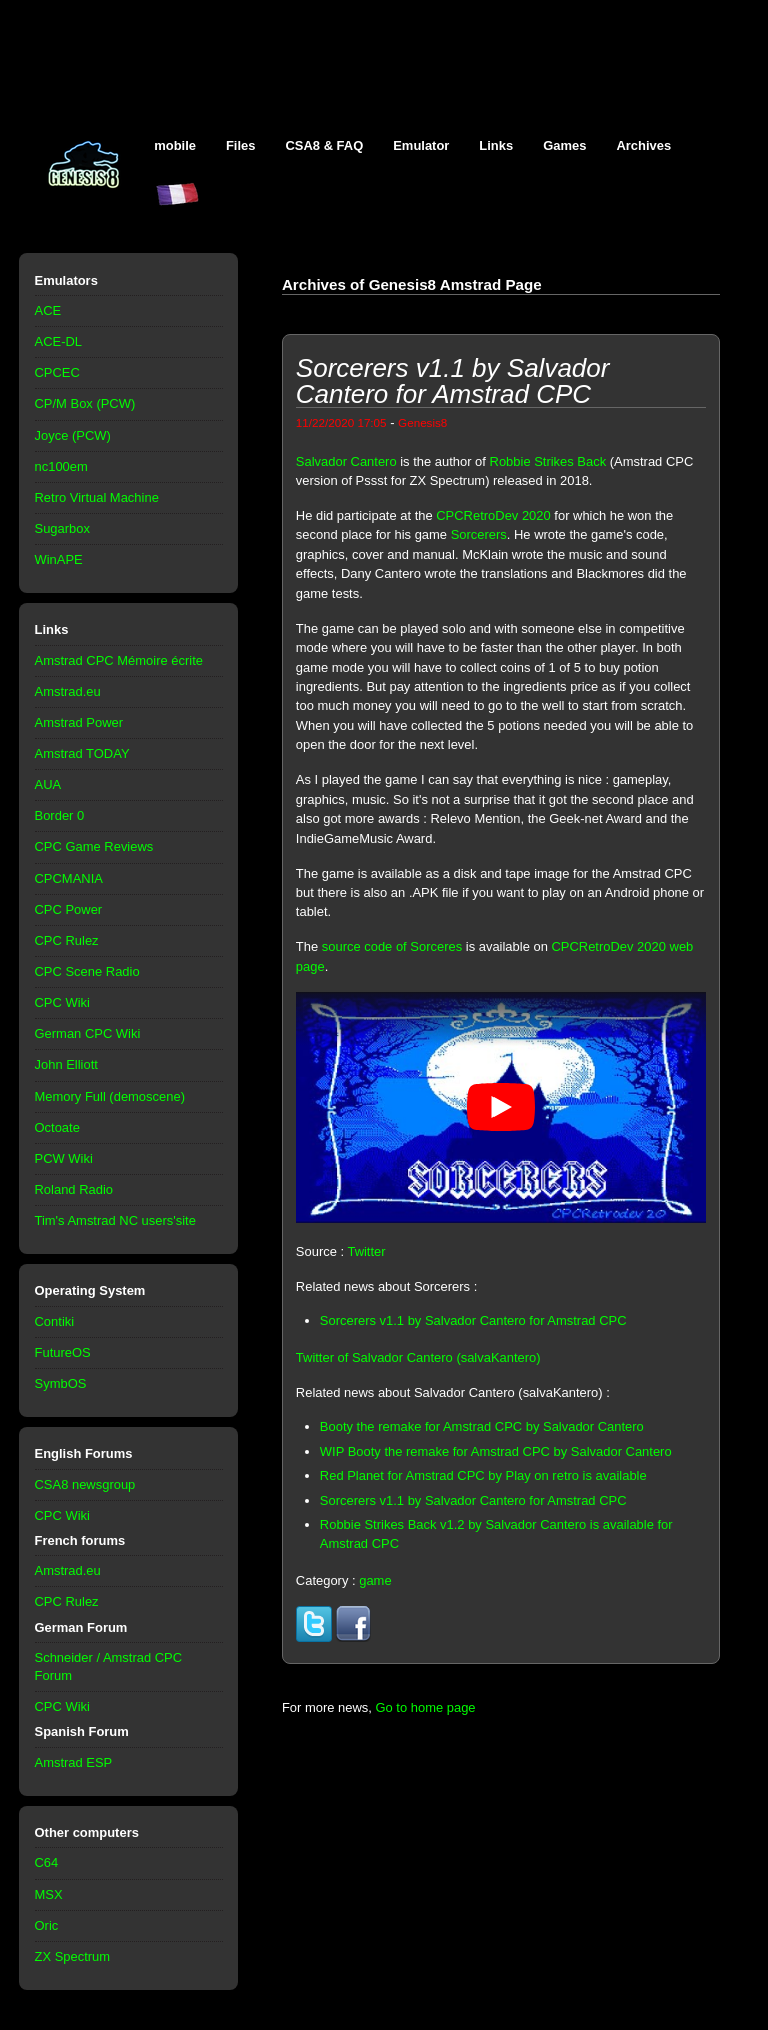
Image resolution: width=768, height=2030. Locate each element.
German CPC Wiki (88, 1033)
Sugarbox (62, 528)
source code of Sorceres (392, 946)
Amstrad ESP (74, 1762)
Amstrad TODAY (82, 753)
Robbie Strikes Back (548, 461)
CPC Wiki (62, 1002)
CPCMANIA (69, 878)
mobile (175, 145)
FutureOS (63, 1352)
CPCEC (57, 372)
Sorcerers (479, 534)
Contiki (55, 1321)
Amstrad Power (79, 722)
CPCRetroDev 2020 (493, 515)
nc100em (61, 466)
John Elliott (66, 1064)
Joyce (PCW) (73, 435)
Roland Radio (74, 1189)
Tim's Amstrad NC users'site (115, 1220)
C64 (47, 1862)
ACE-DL (59, 341)
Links (496, 145)
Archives (643, 145)
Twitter (366, 1251)
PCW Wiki (64, 1158)
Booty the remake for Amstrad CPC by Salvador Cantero (482, 1426)
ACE (48, 310)
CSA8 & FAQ (324, 145)
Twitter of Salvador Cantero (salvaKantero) (418, 1357)
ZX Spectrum (73, 1956)
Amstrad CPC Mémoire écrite (119, 660)
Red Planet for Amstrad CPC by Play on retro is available (483, 1475)
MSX (49, 1894)
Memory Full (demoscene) (110, 1096)
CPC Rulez (67, 940)
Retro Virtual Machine (97, 497)
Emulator (421, 145)
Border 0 (60, 815)
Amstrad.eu (68, 691)
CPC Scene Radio (87, 971)
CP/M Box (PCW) (85, 403)
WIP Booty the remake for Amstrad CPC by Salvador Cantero (496, 1451)
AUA (48, 784)
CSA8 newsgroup (85, 1484)
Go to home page (425, 1707)
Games (564, 145)
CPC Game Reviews (94, 846)
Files (241, 145)
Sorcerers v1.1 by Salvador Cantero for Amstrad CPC (473, 1320)
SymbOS (61, 1383)
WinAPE (59, 559)
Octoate (57, 1127)
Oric (47, 1925)
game (375, 1580)
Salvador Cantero (346, 461)
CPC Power (69, 909)
